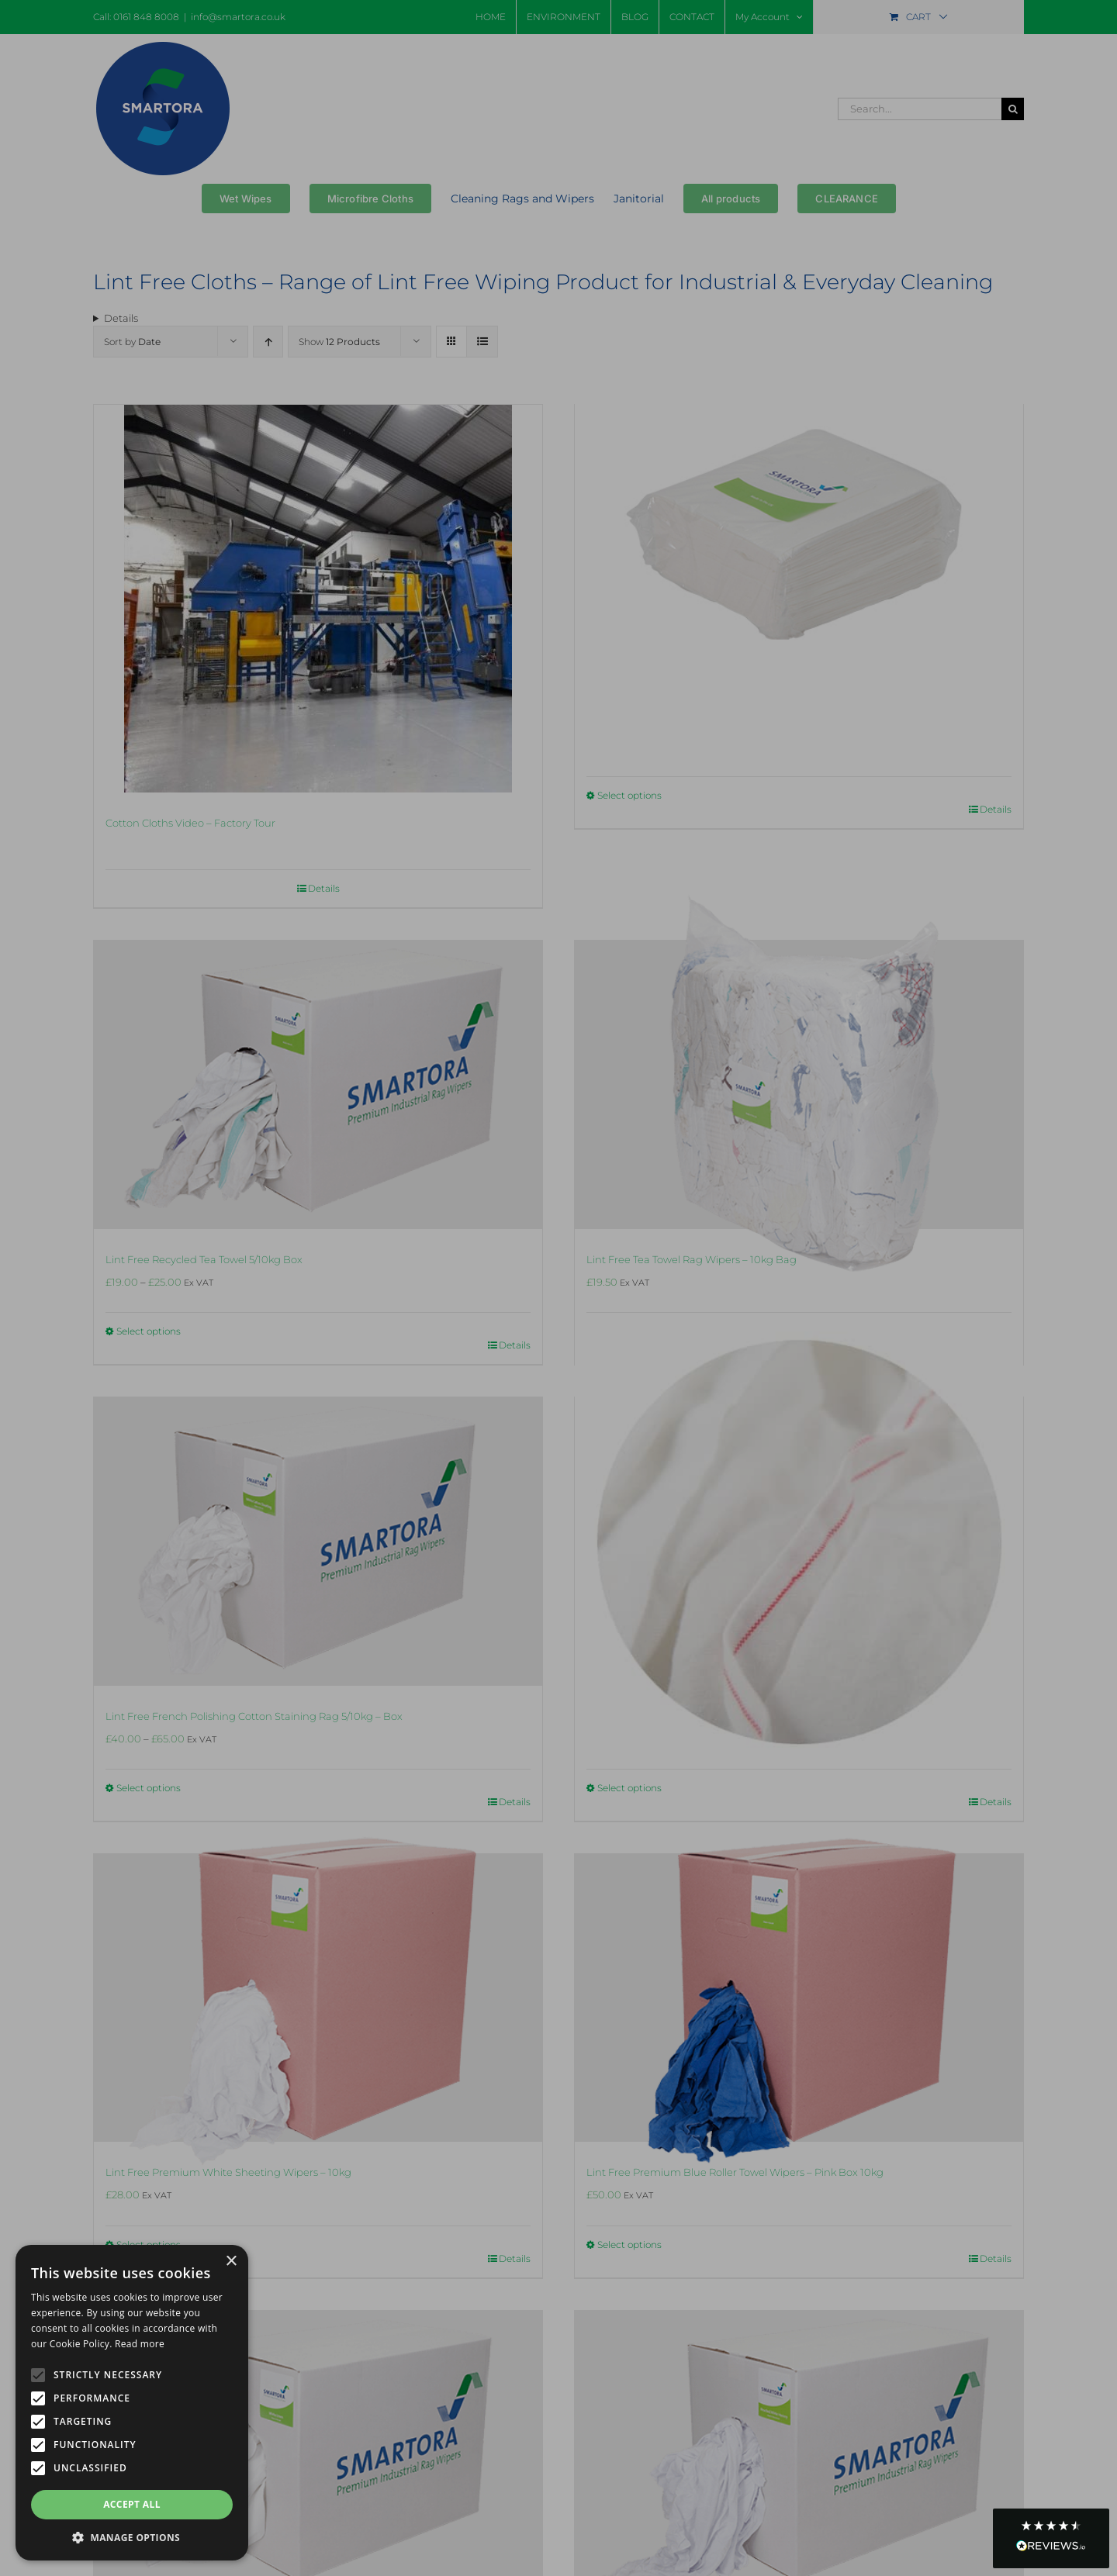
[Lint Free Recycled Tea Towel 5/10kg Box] (318, 1084)
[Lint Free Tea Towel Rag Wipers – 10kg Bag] (799, 1084)
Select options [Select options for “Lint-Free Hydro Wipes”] (629, 795)
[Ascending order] (268, 341)
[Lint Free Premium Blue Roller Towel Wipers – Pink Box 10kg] (799, 1998)
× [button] (231, 2261)
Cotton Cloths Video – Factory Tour (190, 823)
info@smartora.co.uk (238, 16)
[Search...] (919, 109)
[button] (1051, 2538)
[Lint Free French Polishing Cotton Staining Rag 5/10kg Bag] (799, 1541)
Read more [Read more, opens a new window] (139, 2343)
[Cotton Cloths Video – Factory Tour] (318, 598)
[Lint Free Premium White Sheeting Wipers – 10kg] (318, 1998)
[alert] (132, 2402)
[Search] (1012, 109)
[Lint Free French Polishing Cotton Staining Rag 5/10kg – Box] (318, 1541)
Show (339, 341)
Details (996, 809)
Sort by (132, 341)
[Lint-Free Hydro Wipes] (799, 548)
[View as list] (482, 341)
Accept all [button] (132, 2504)
